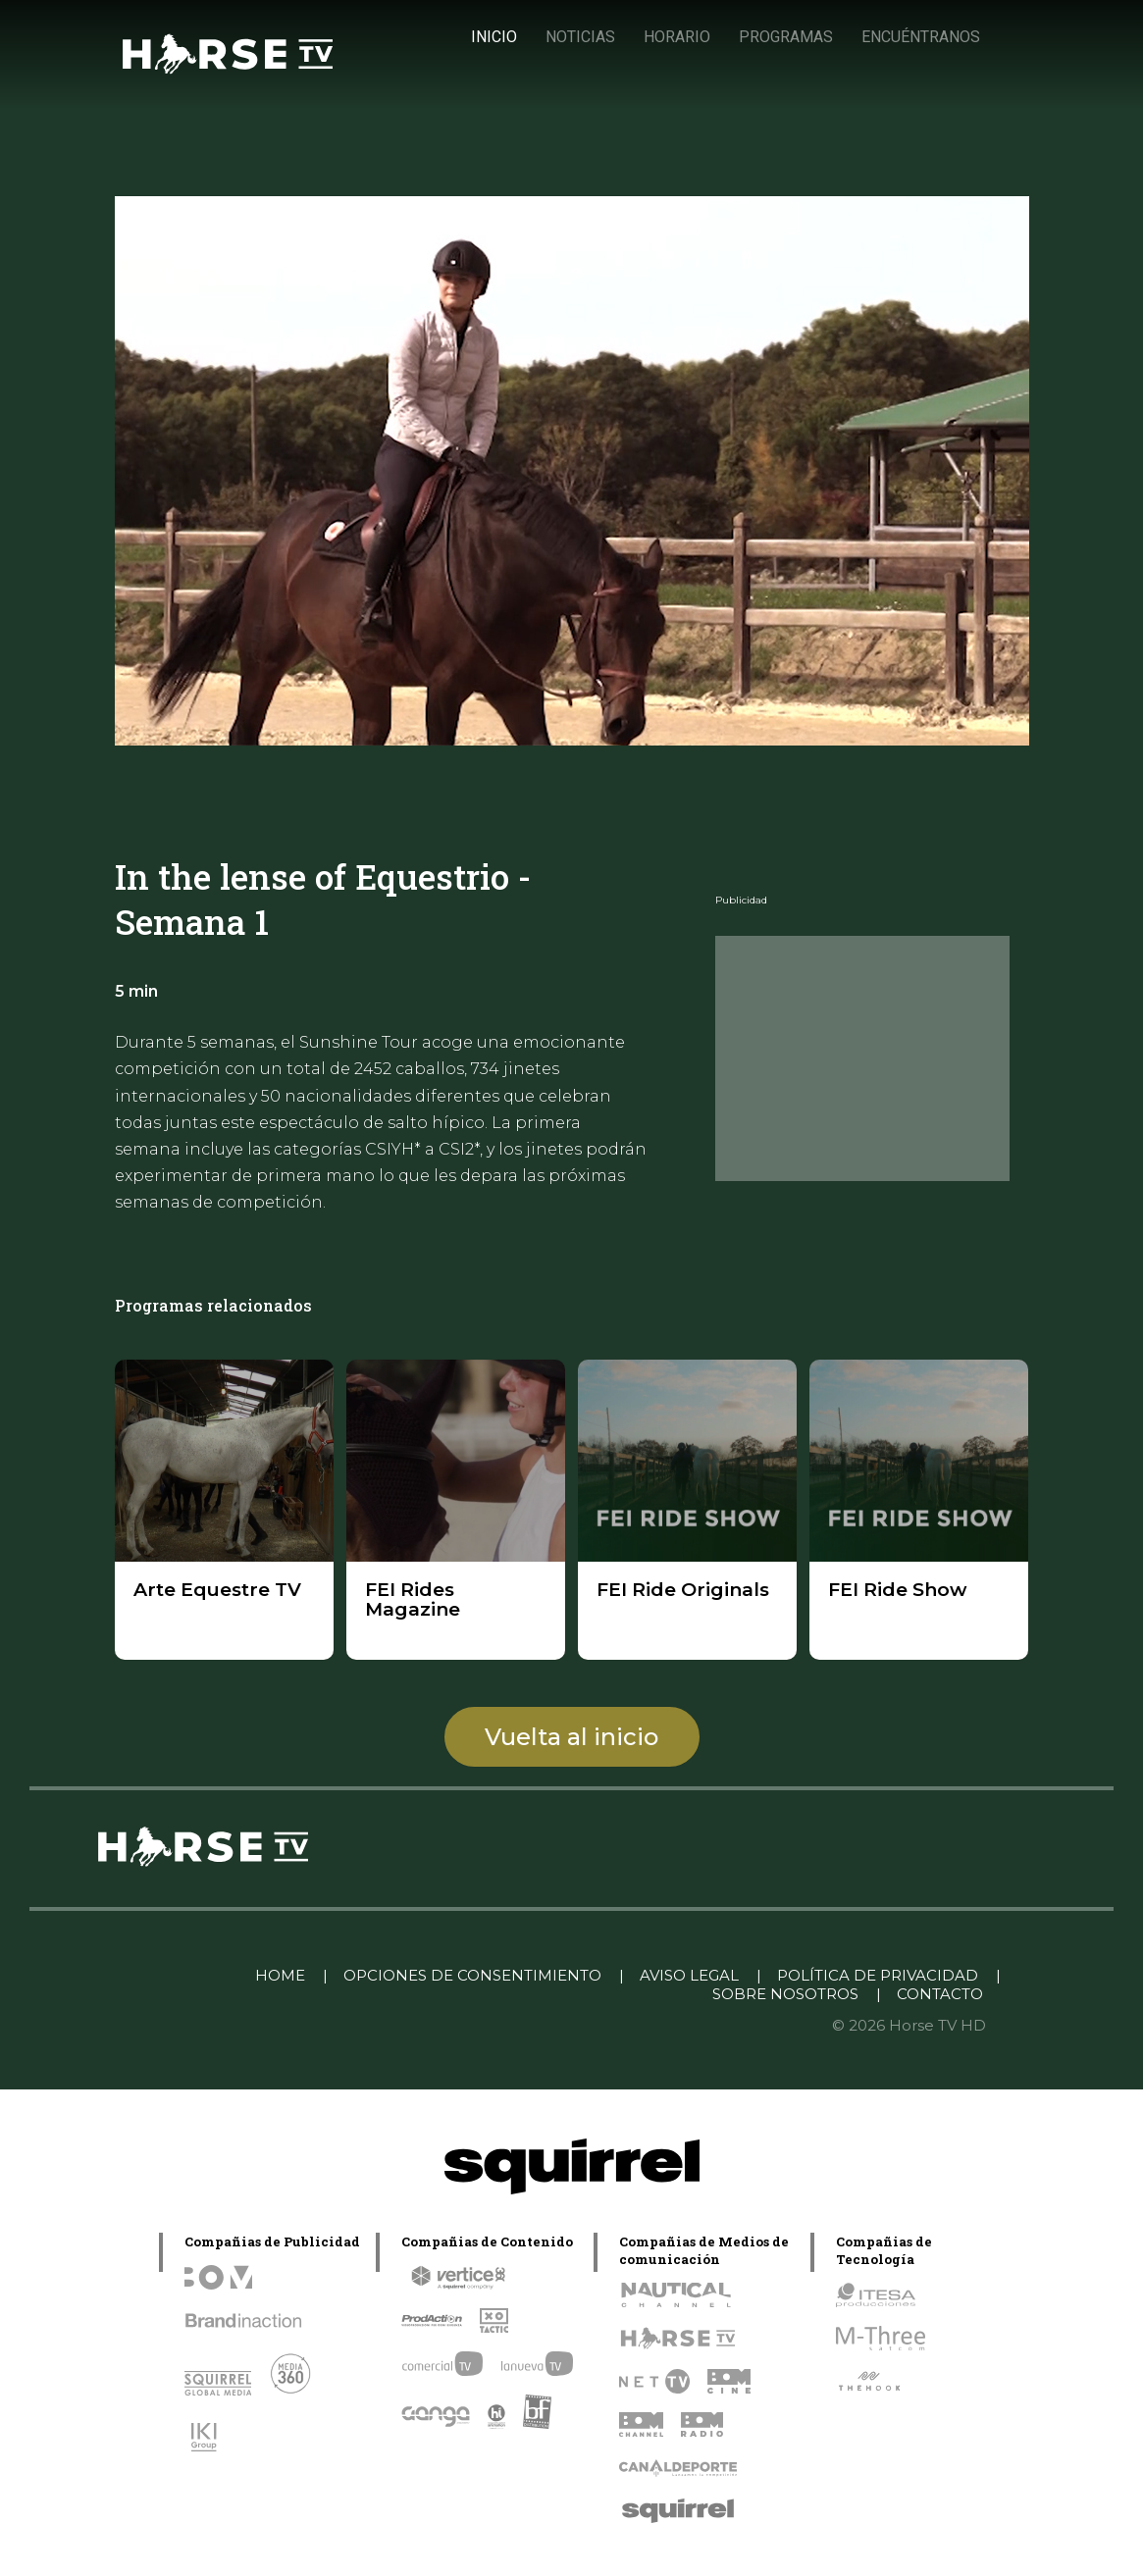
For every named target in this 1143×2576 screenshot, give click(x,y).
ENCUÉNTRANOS (920, 36)
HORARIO (677, 36)
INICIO (494, 36)
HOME (280, 1975)
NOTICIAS (580, 36)
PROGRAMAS (786, 36)
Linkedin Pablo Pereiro (139, 1975)
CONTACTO (940, 1993)
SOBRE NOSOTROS (785, 1993)
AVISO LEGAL (689, 1975)
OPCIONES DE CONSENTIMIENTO (472, 1975)
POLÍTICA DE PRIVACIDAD (877, 1975)
